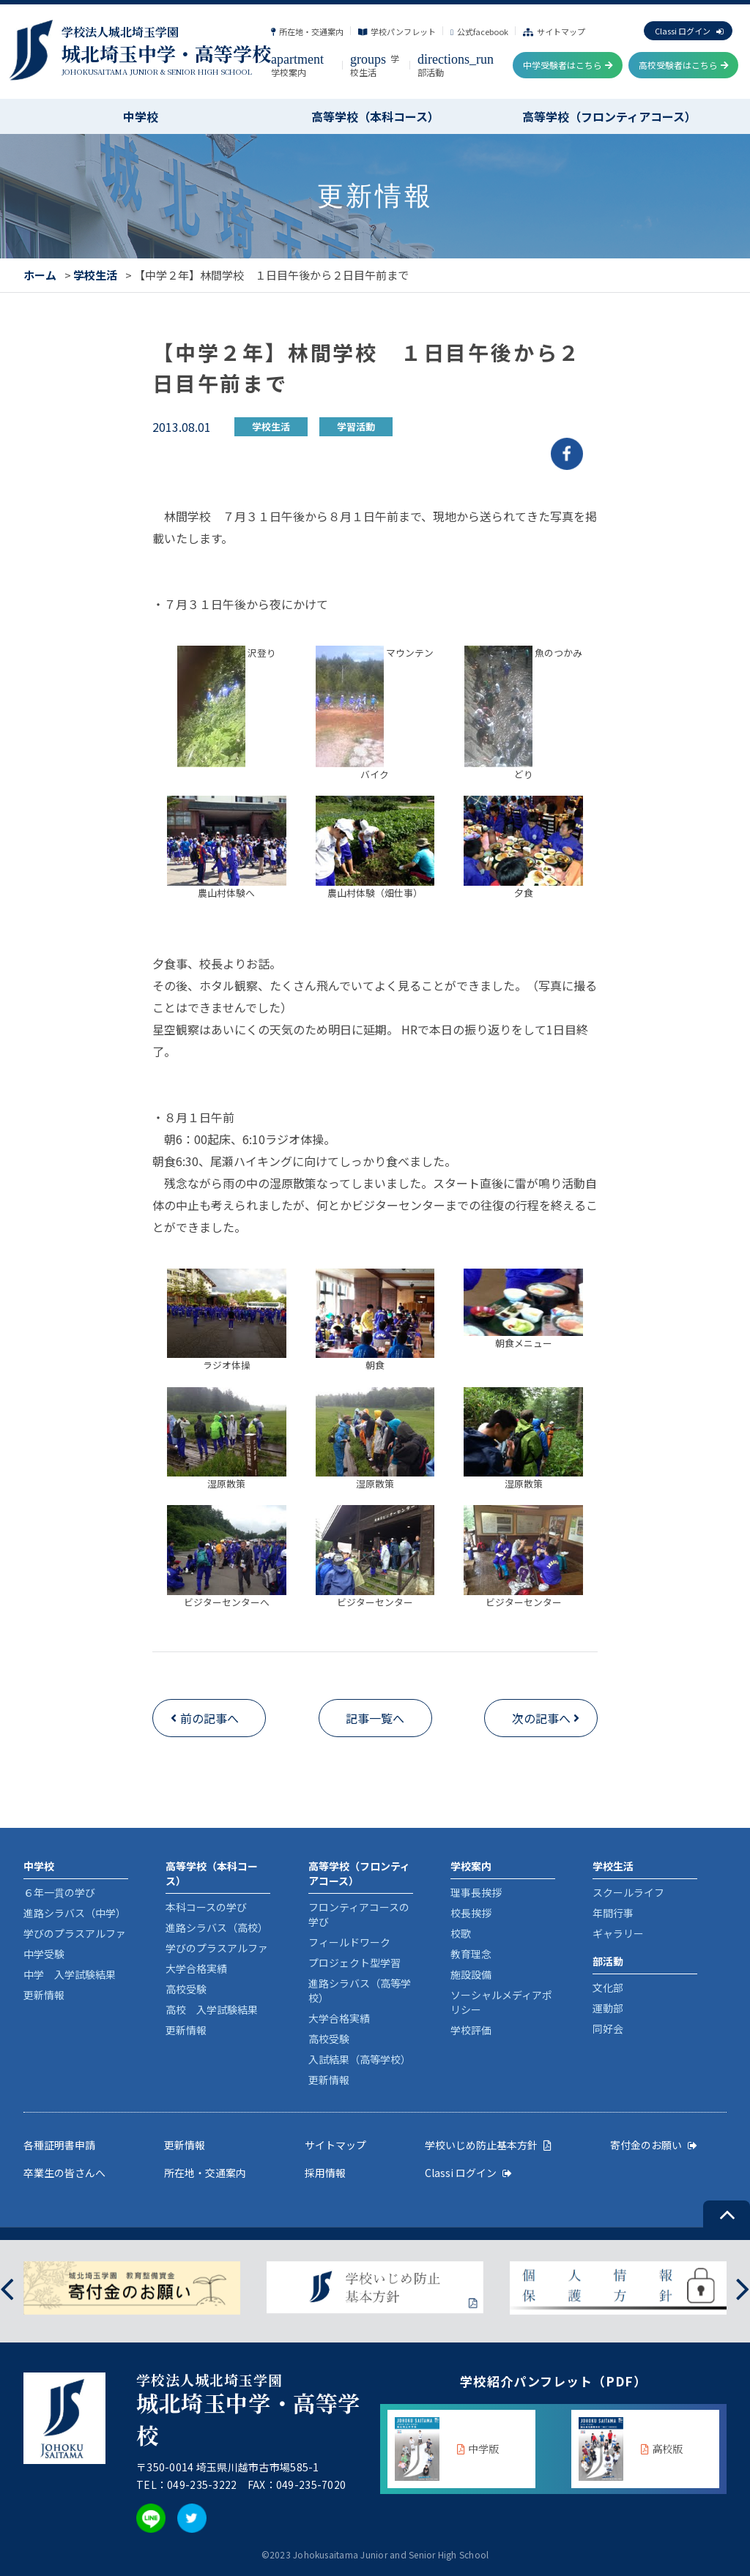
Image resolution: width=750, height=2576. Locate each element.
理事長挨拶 (476, 1892)
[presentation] (7, 2288)
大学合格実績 (196, 1968)
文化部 (608, 1987)
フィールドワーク (349, 1942)
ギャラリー (618, 1933)
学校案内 (297, 65)
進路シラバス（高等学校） (359, 1990)
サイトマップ (554, 31)
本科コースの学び (206, 1907)
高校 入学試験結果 (212, 2009)
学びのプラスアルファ (74, 1933)
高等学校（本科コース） (375, 116)
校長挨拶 (470, 1912)
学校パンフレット (397, 31)
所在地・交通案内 (307, 31)
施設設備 (470, 1974)
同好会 (608, 2028)
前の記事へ (209, 1718)
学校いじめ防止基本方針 (488, 2145)
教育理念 (470, 1953)
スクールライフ (628, 1892)
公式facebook (479, 31)
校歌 (460, 1933)
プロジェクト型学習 (354, 1962)
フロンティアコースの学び (358, 1914)
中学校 (140, 116)
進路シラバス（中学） (74, 1912)
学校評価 (470, 2030)
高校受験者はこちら (684, 65)
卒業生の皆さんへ (64, 2172)
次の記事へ (541, 1718)
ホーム (39, 275)
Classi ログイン (689, 31)
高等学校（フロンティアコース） (609, 116)
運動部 (608, 2008)
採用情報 (325, 2172)
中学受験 (43, 1953)
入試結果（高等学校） (359, 2059)
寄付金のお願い (653, 2145)
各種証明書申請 (59, 2145)
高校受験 (186, 1989)
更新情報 (43, 1994)
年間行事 (613, 1912)
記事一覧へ (375, 1718)
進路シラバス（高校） (217, 1927)
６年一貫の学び (59, 1892)
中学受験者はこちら (568, 65)
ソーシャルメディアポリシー (501, 2002)
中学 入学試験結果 (69, 1974)
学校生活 (374, 65)
